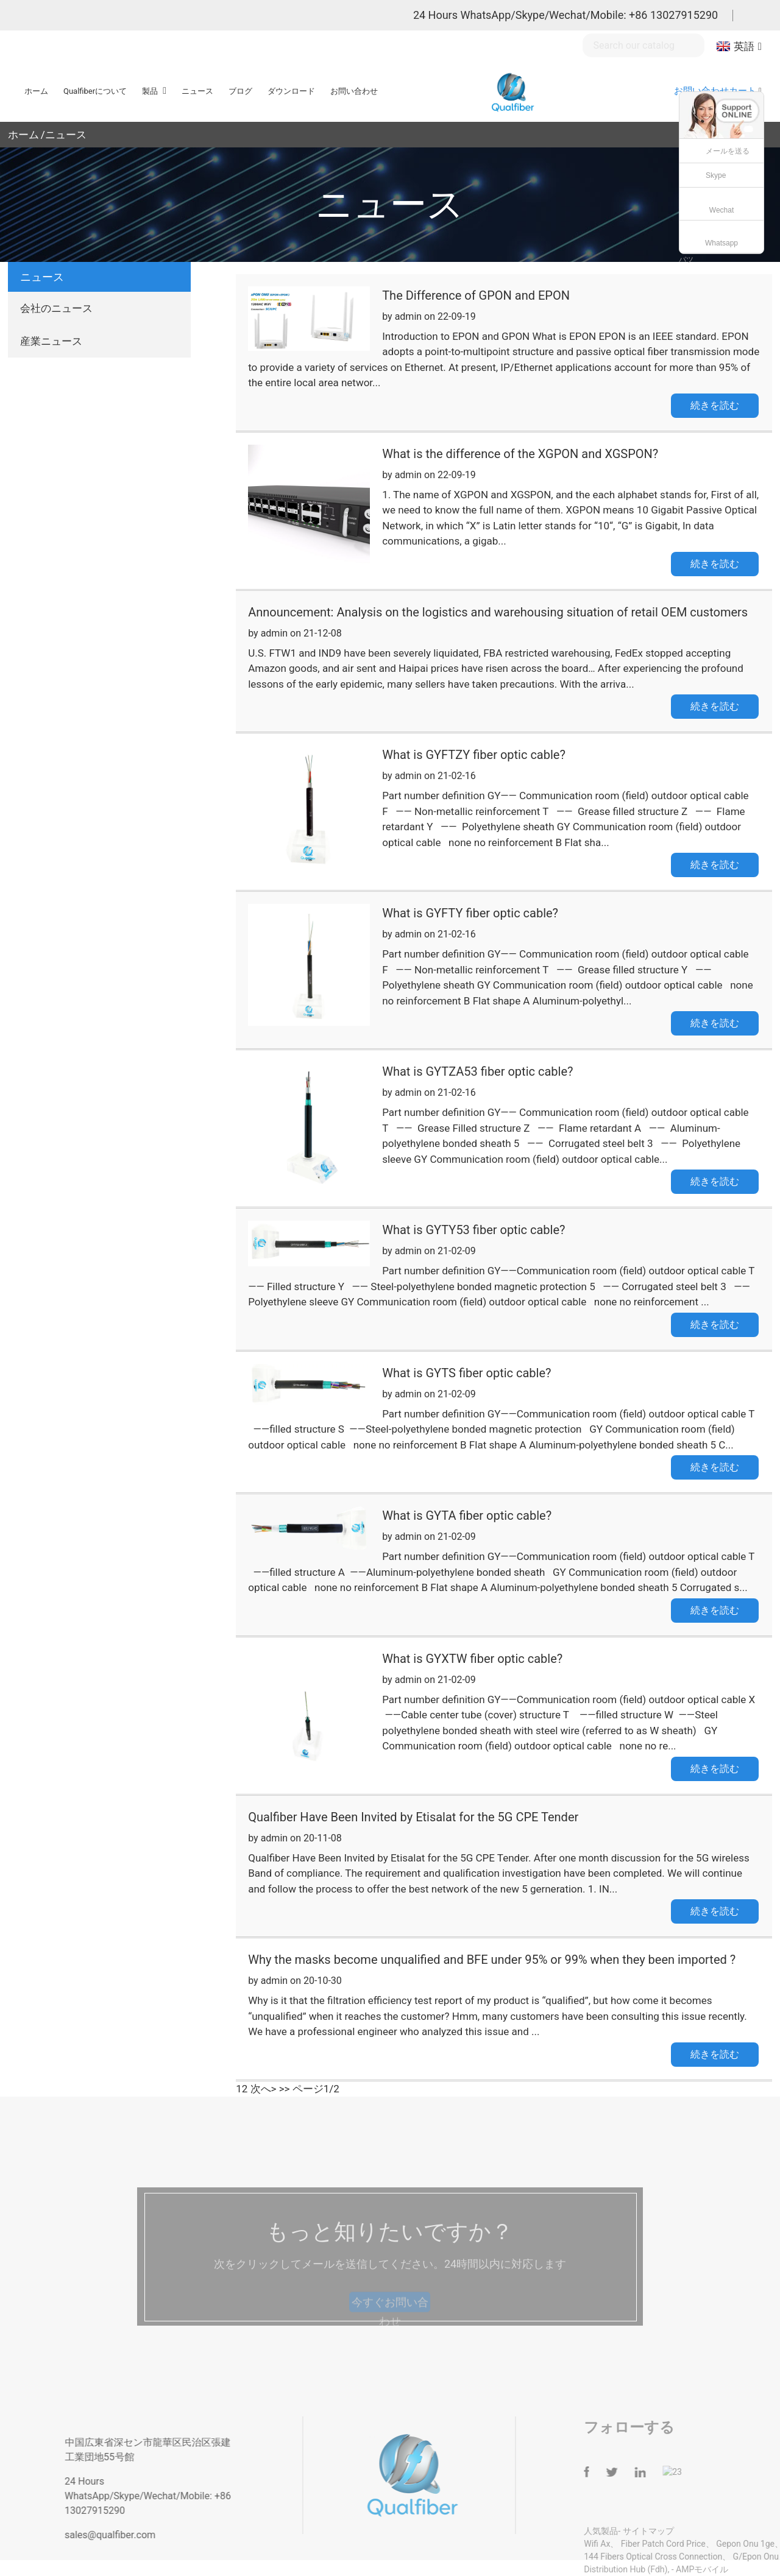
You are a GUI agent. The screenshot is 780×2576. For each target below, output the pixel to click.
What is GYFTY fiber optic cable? (470, 913)
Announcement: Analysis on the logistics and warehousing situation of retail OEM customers (498, 612)
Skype (716, 175)
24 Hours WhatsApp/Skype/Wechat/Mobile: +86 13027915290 (565, 15)
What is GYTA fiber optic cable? (466, 1515)
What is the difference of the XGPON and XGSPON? (520, 453)
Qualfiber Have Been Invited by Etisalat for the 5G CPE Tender (413, 1817)
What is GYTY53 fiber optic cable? (473, 1230)
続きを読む (714, 405)
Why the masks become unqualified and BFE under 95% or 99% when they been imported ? (492, 1959)
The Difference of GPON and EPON (476, 295)
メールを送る (728, 151)
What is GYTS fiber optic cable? (466, 1373)
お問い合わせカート (715, 90)
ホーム (23, 135)
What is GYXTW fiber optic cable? (472, 1658)
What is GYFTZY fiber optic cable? (474, 754)
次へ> (262, 2089)
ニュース (66, 135)
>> (284, 2089)
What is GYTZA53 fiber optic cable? (477, 1071)
